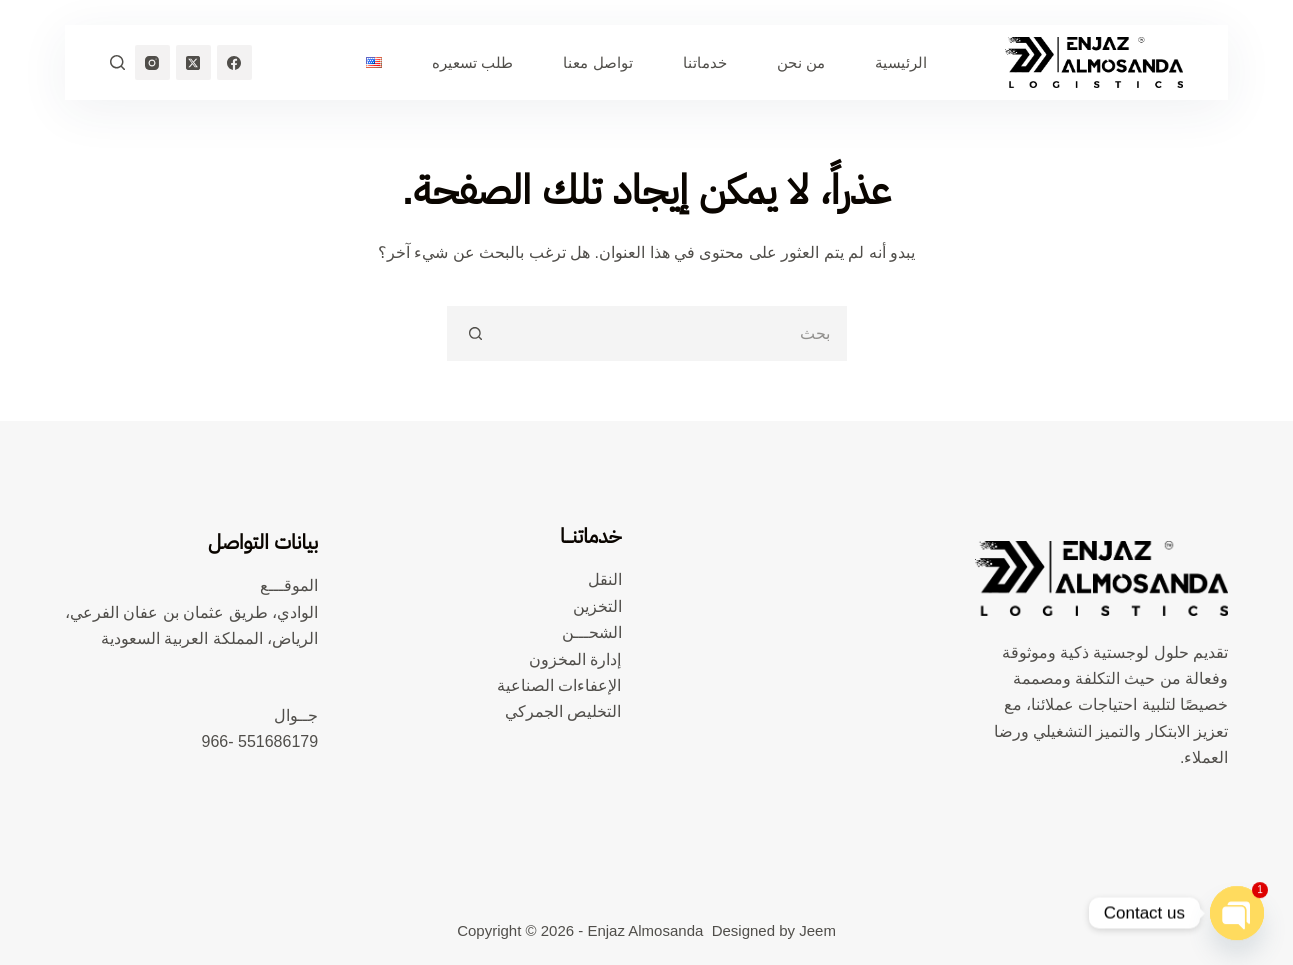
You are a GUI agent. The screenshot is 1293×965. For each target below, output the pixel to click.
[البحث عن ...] (674, 333)
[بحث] (117, 62)
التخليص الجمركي (563, 711)
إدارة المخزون (575, 659)
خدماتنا (705, 62)
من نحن (801, 62)
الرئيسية (901, 62)
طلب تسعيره (472, 62)
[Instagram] (152, 62)
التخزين (597, 606)
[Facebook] (234, 62)
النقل (605, 579)
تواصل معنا (597, 62)
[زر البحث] (474, 333)
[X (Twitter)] (193, 62)
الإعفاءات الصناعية (559, 685)
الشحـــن (592, 632)
